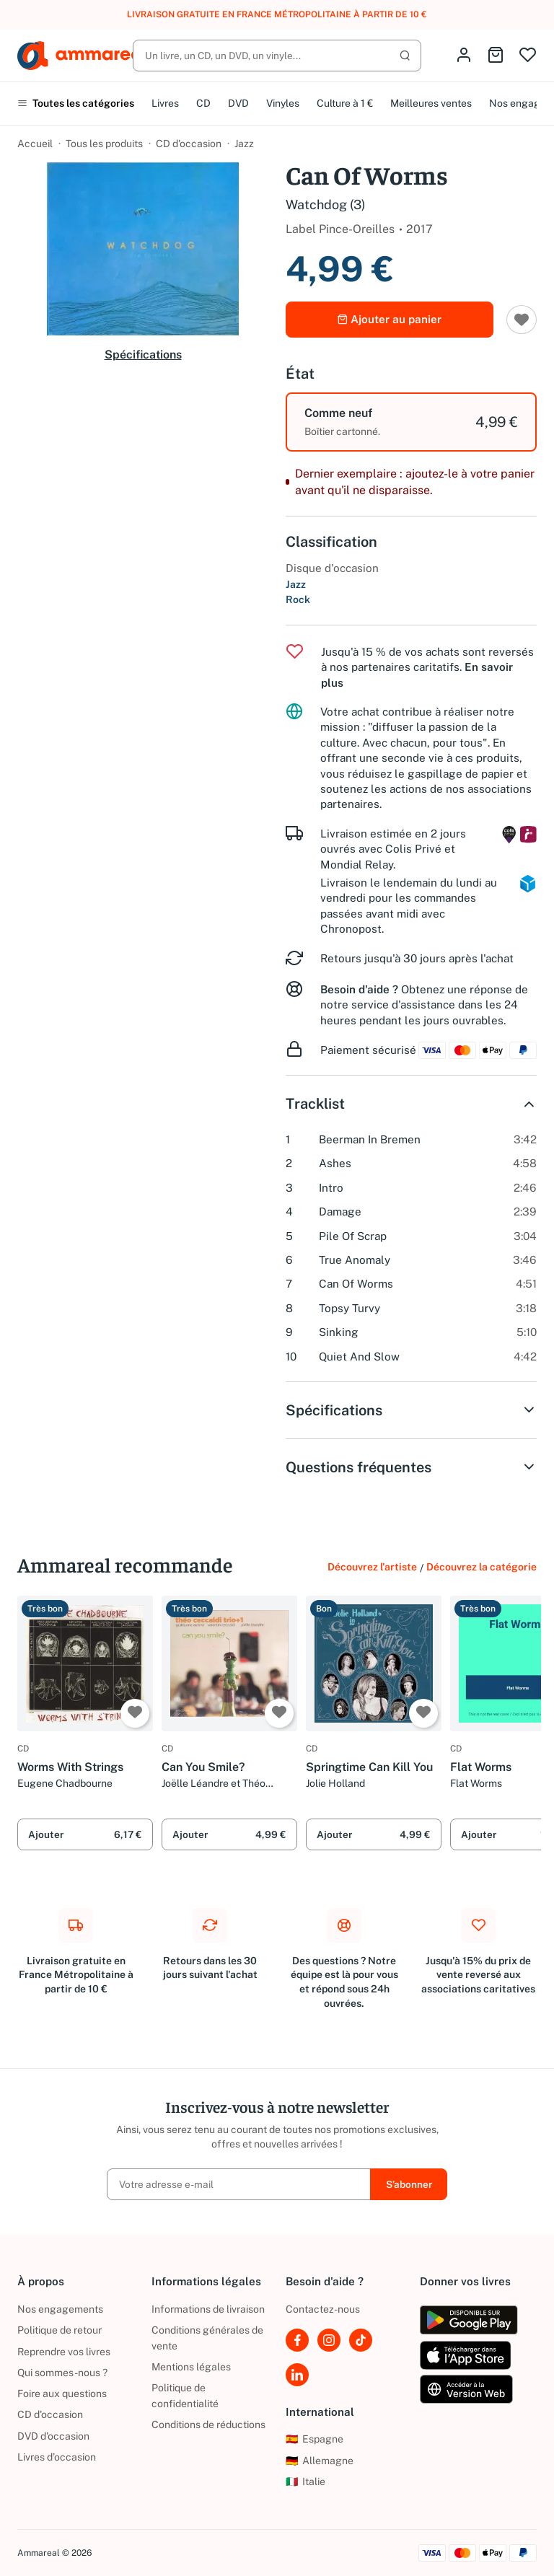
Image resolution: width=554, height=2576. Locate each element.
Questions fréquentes (411, 1467)
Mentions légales (191, 2367)
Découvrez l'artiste (372, 1567)
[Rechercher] (277, 55)
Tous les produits (104, 143)
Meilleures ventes (431, 103)
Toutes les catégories (75, 103)
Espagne (314, 2439)
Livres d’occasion (56, 2457)
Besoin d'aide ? (359, 989)
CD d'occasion (188, 143)
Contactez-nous (323, 2309)
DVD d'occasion (53, 2436)
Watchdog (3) (326, 204)
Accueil (35, 143)
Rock (298, 599)
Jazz (244, 143)
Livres (165, 103)
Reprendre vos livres (63, 2351)
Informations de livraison (208, 2309)
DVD (238, 103)
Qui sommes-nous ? (62, 2372)
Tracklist (411, 1103)
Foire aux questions (62, 2393)
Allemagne (319, 2460)
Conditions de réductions (208, 2424)
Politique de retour (59, 2330)
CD (203, 103)
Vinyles (282, 103)
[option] (411, 422)
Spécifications (143, 354)
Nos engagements (60, 2309)
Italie (305, 2481)
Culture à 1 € (345, 103)
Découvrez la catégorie (481, 1567)
